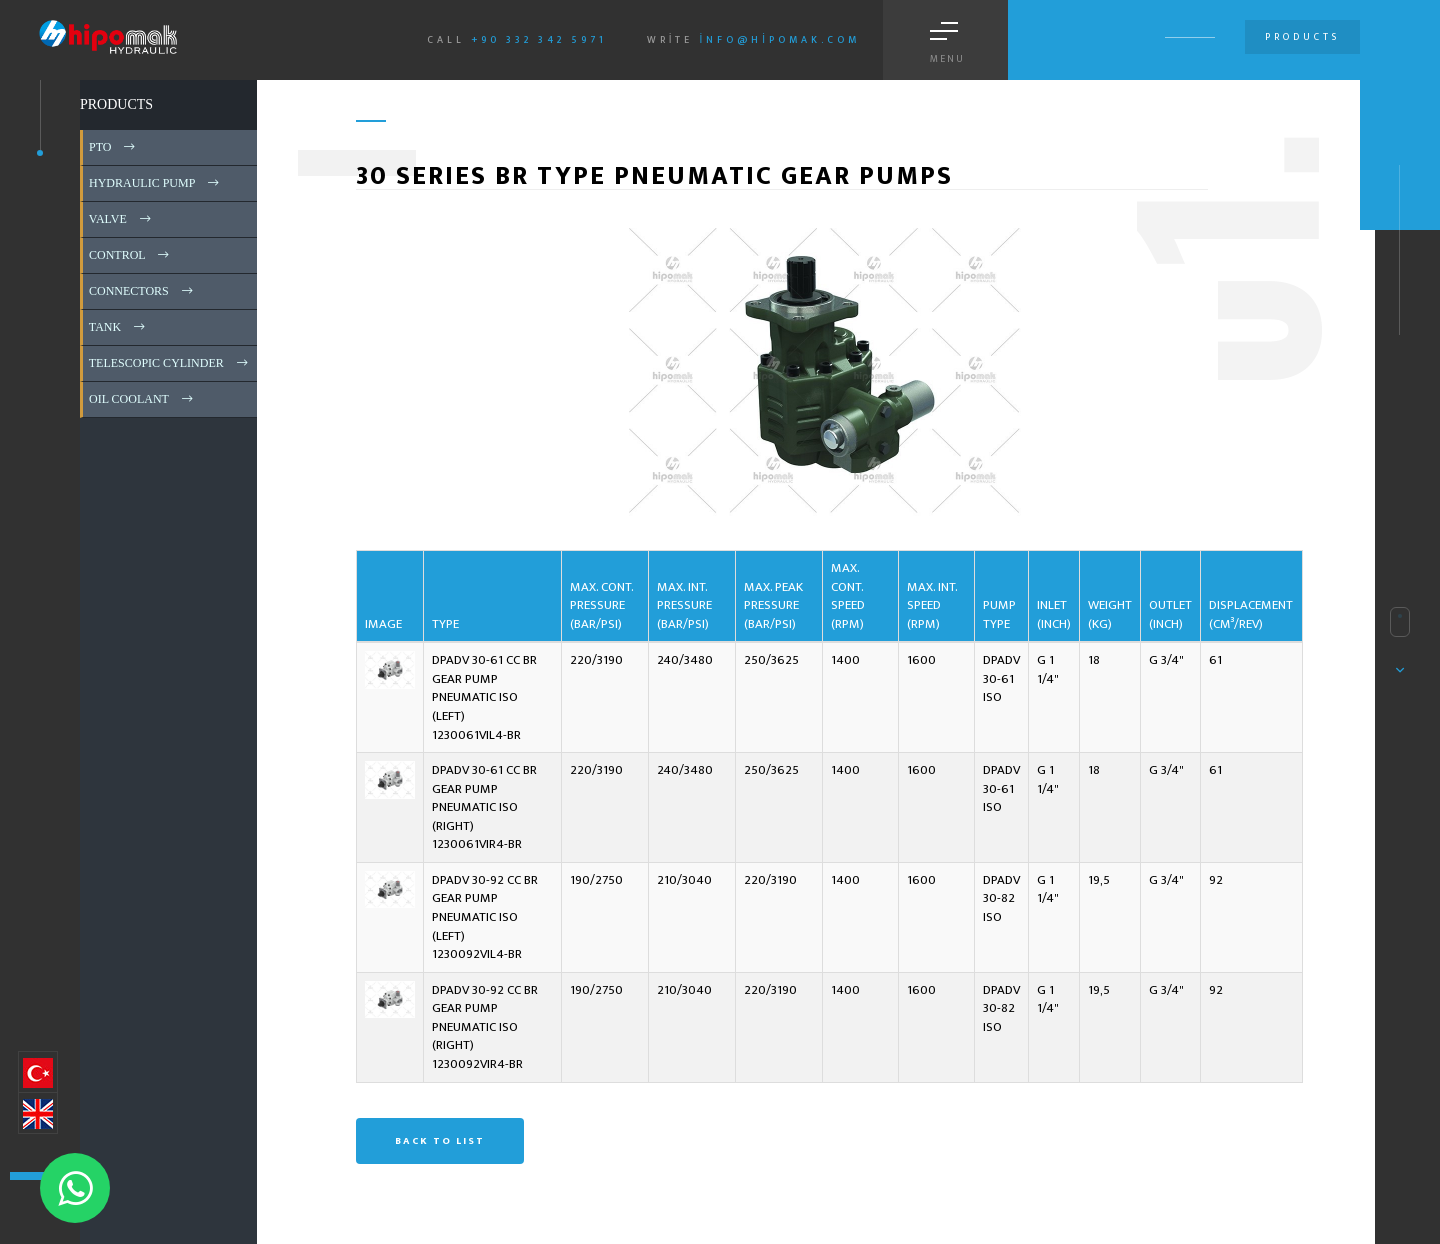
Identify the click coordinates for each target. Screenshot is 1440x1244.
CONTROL (130, 255)
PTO (113, 147)
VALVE (121, 219)
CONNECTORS (142, 291)
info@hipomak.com (779, 40)
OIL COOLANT (142, 399)
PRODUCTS (116, 104)
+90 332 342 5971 (539, 40)
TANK (118, 327)
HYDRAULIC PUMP (155, 183)
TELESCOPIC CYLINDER (170, 363)
